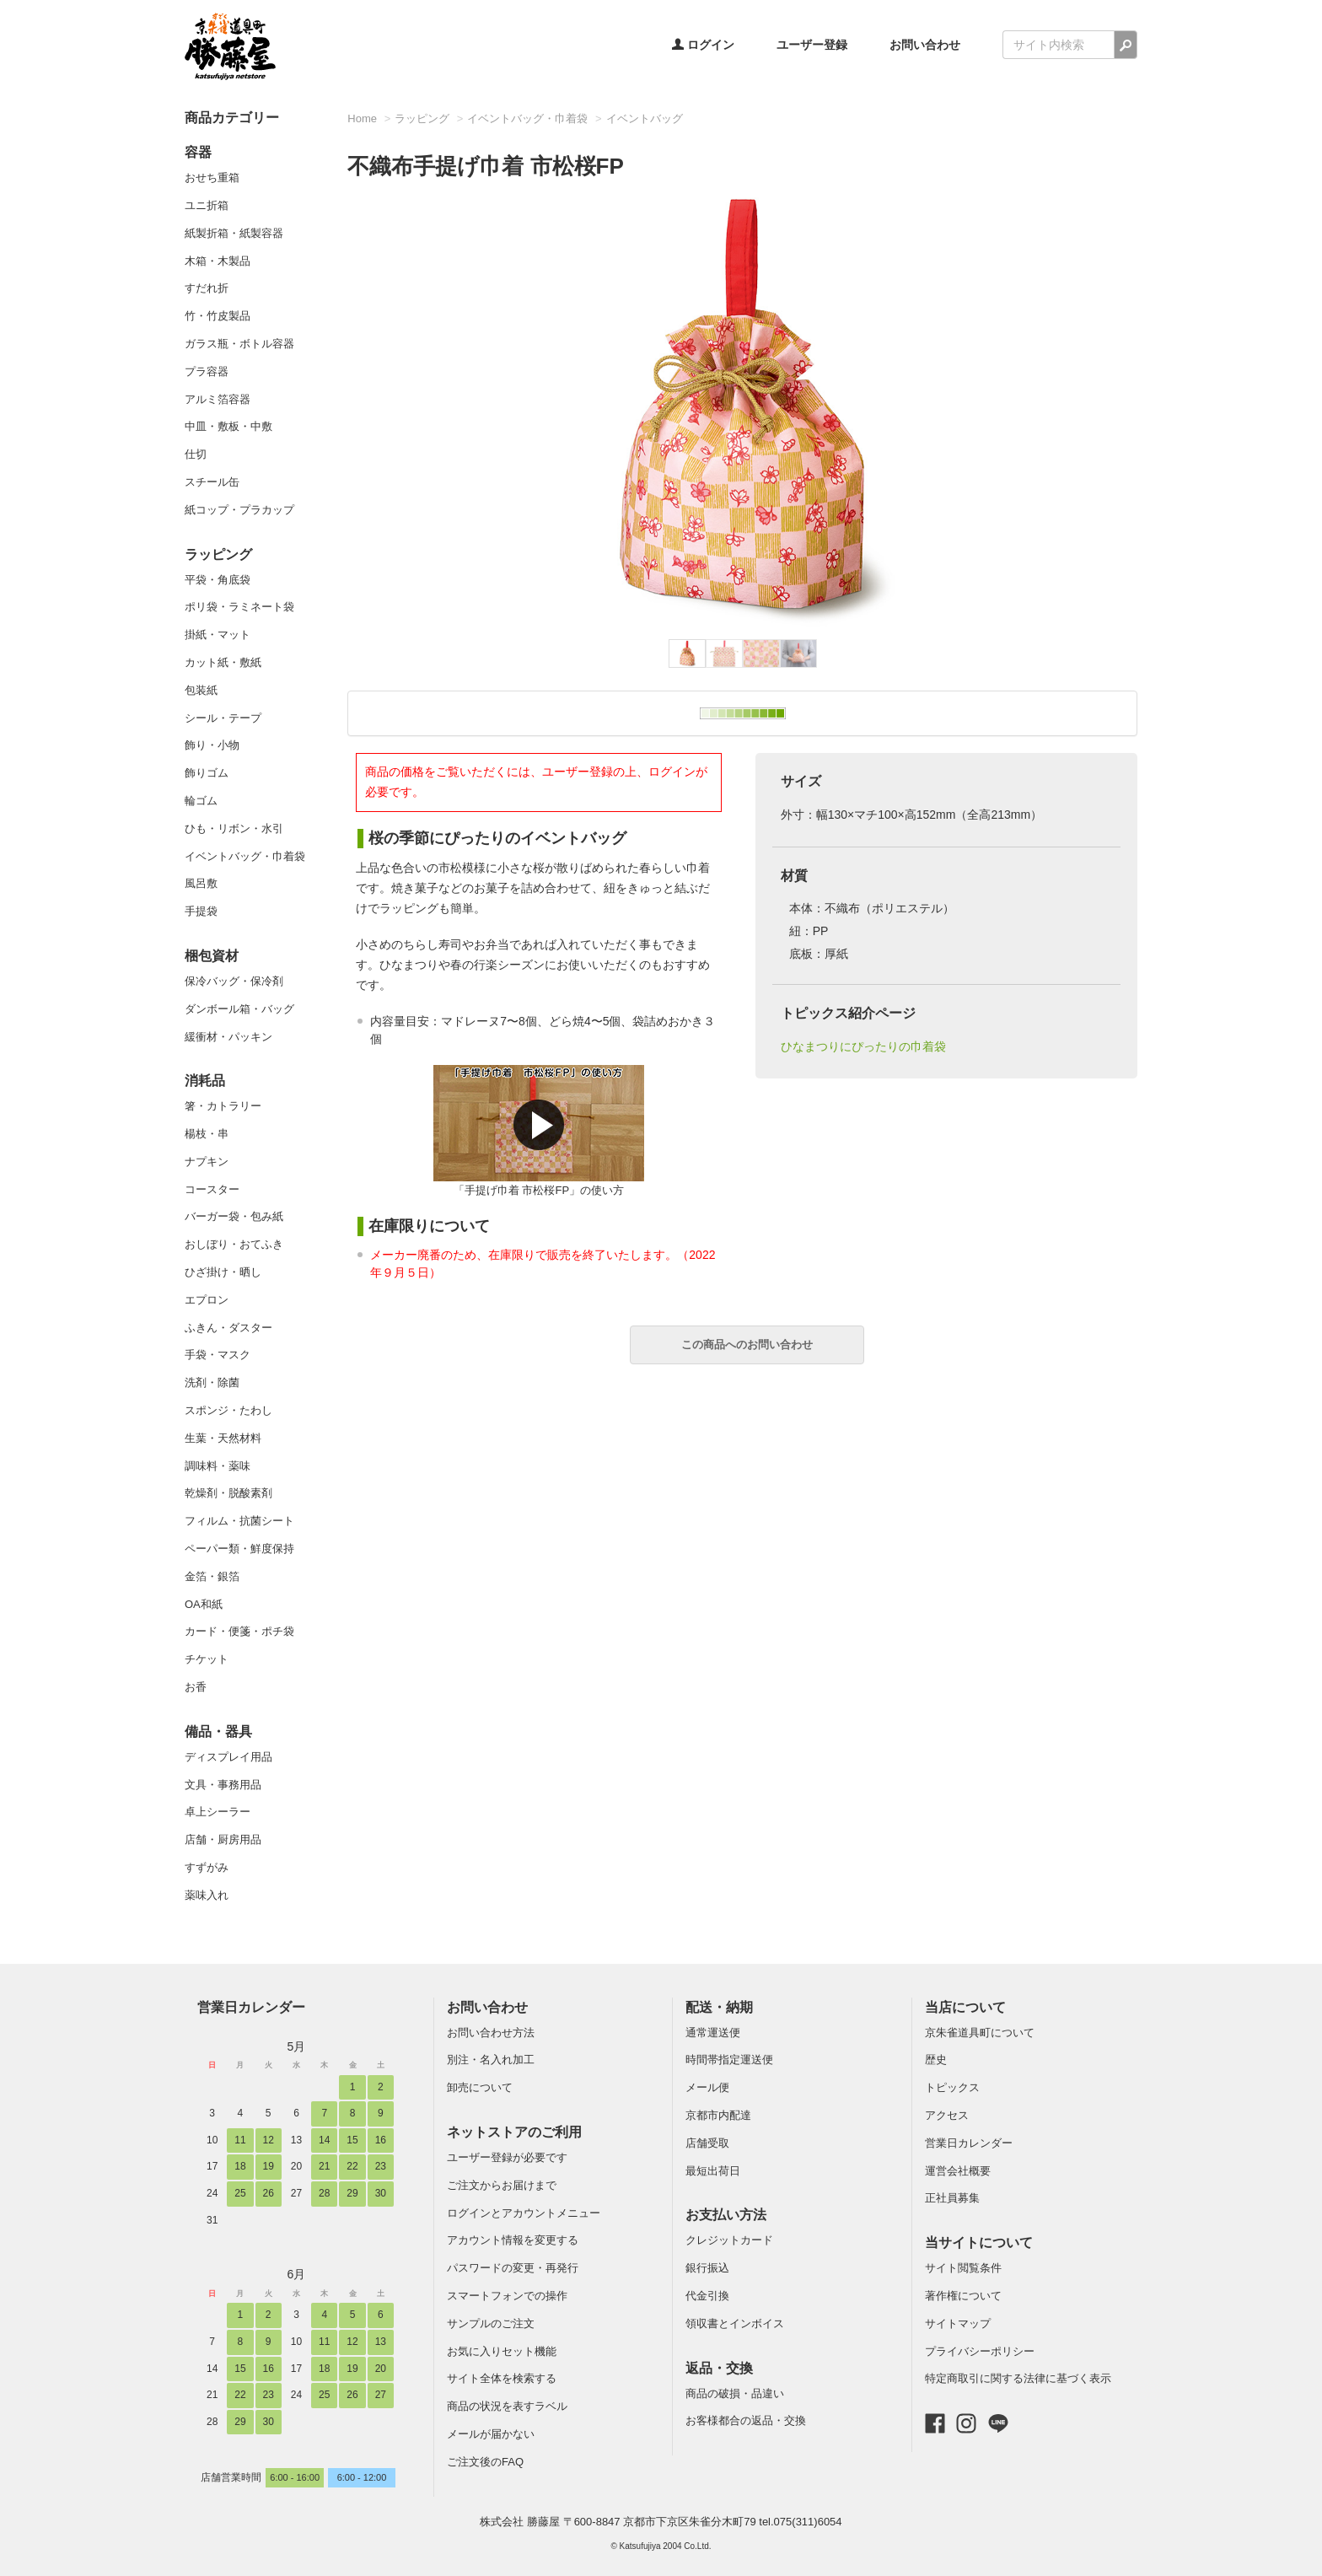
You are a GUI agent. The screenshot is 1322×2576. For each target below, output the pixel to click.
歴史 (936, 2059)
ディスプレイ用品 (228, 1756)
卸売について (480, 2087)
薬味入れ (206, 1895)
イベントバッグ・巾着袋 (245, 856)
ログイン (703, 44)
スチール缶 (212, 482)
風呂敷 (201, 883)
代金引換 (707, 2295)
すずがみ (206, 1867)
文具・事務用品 (223, 1784)
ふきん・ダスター (228, 1327)
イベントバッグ (644, 118)
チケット (206, 1659)
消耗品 (205, 1080)
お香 (196, 1687)
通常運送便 (712, 2032)
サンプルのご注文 (491, 2323)
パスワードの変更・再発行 (512, 2267)
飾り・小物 (212, 745)
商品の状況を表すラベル (507, 2406)
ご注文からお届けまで (501, 2185)
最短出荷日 (712, 2171)
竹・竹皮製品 (217, 315)
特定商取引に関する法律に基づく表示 (1018, 2378)
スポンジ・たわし (228, 1410)
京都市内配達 (718, 2115)
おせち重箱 (212, 177)
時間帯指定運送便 (729, 2059)
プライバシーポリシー (979, 2351)
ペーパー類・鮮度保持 (239, 1548)
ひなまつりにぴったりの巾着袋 (863, 1046)
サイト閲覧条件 (963, 2267)
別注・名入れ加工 (491, 2059)
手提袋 (201, 911)
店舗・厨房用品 (223, 1839)
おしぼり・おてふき (234, 1244)
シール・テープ (223, 718)
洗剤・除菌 (212, 1382)
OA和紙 (204, 1604)
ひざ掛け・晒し (223, 1272)
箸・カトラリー (223, 1106)
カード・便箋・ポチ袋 (239, 1631)
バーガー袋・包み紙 (234, 1216)
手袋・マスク (217, 1354)
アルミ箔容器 (217, 399)
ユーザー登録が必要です (507, 2157)
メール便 (707, 2087)
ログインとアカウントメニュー (523, 2213)
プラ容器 (206, 371)
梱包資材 (212, 956)
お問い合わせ (924, 44)
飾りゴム (206, 772)
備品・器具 (218, 1731)
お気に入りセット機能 (501, 2351)
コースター (212, 1189)
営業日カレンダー (251, 2007)
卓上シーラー (217, 1811)
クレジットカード (729, 2240)
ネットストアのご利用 (514, 2132)
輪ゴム (201, 800)
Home (362, 118)
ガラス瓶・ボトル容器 (239, 343)
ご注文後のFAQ (485, 2461)
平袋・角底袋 (217, 579)
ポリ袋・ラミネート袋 (239, 606)
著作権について (963, 2295)
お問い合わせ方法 (491, 2032)
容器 (198, 152)
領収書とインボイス (734, 2323)
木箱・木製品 (217, 261)
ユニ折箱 (206, 205)
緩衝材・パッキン (228, 1036)
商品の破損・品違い (734, 2393)
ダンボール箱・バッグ (239, 1009)
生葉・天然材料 (223, 1438)
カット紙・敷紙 (223, 662)
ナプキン (206, 1161)
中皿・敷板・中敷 (228, 426)
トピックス (952, 2087)
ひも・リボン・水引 (234, 828)
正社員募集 (952, 2197)
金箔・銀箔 (212, 1576)
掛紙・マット (217, 634)
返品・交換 (719, 2368)
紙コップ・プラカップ (239, 509)
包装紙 (201, 690)
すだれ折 (206, 288)
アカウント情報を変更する (512, 2240)
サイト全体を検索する (501, 2378)
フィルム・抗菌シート (239, 1520)
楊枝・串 (206, 1133)
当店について (965, 2007)
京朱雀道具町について (979, 2032)
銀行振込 (707, 2267)
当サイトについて (979, 2242)
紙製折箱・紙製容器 (234, 233)
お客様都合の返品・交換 (745, 2420)
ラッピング (218, 554)
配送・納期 (719, 2007)
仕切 (196, 454)
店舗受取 (707, 2143)
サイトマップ (958, 2323)
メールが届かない (491, 2434)
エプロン (206, 1299)
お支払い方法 (725, 2215)
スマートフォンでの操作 (507, 2295)
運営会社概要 (958, 2171)
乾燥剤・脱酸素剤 (228, 1493)
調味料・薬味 (217, 1466)
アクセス (947, 2115)
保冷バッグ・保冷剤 (234, 981)
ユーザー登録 (812, 44)
